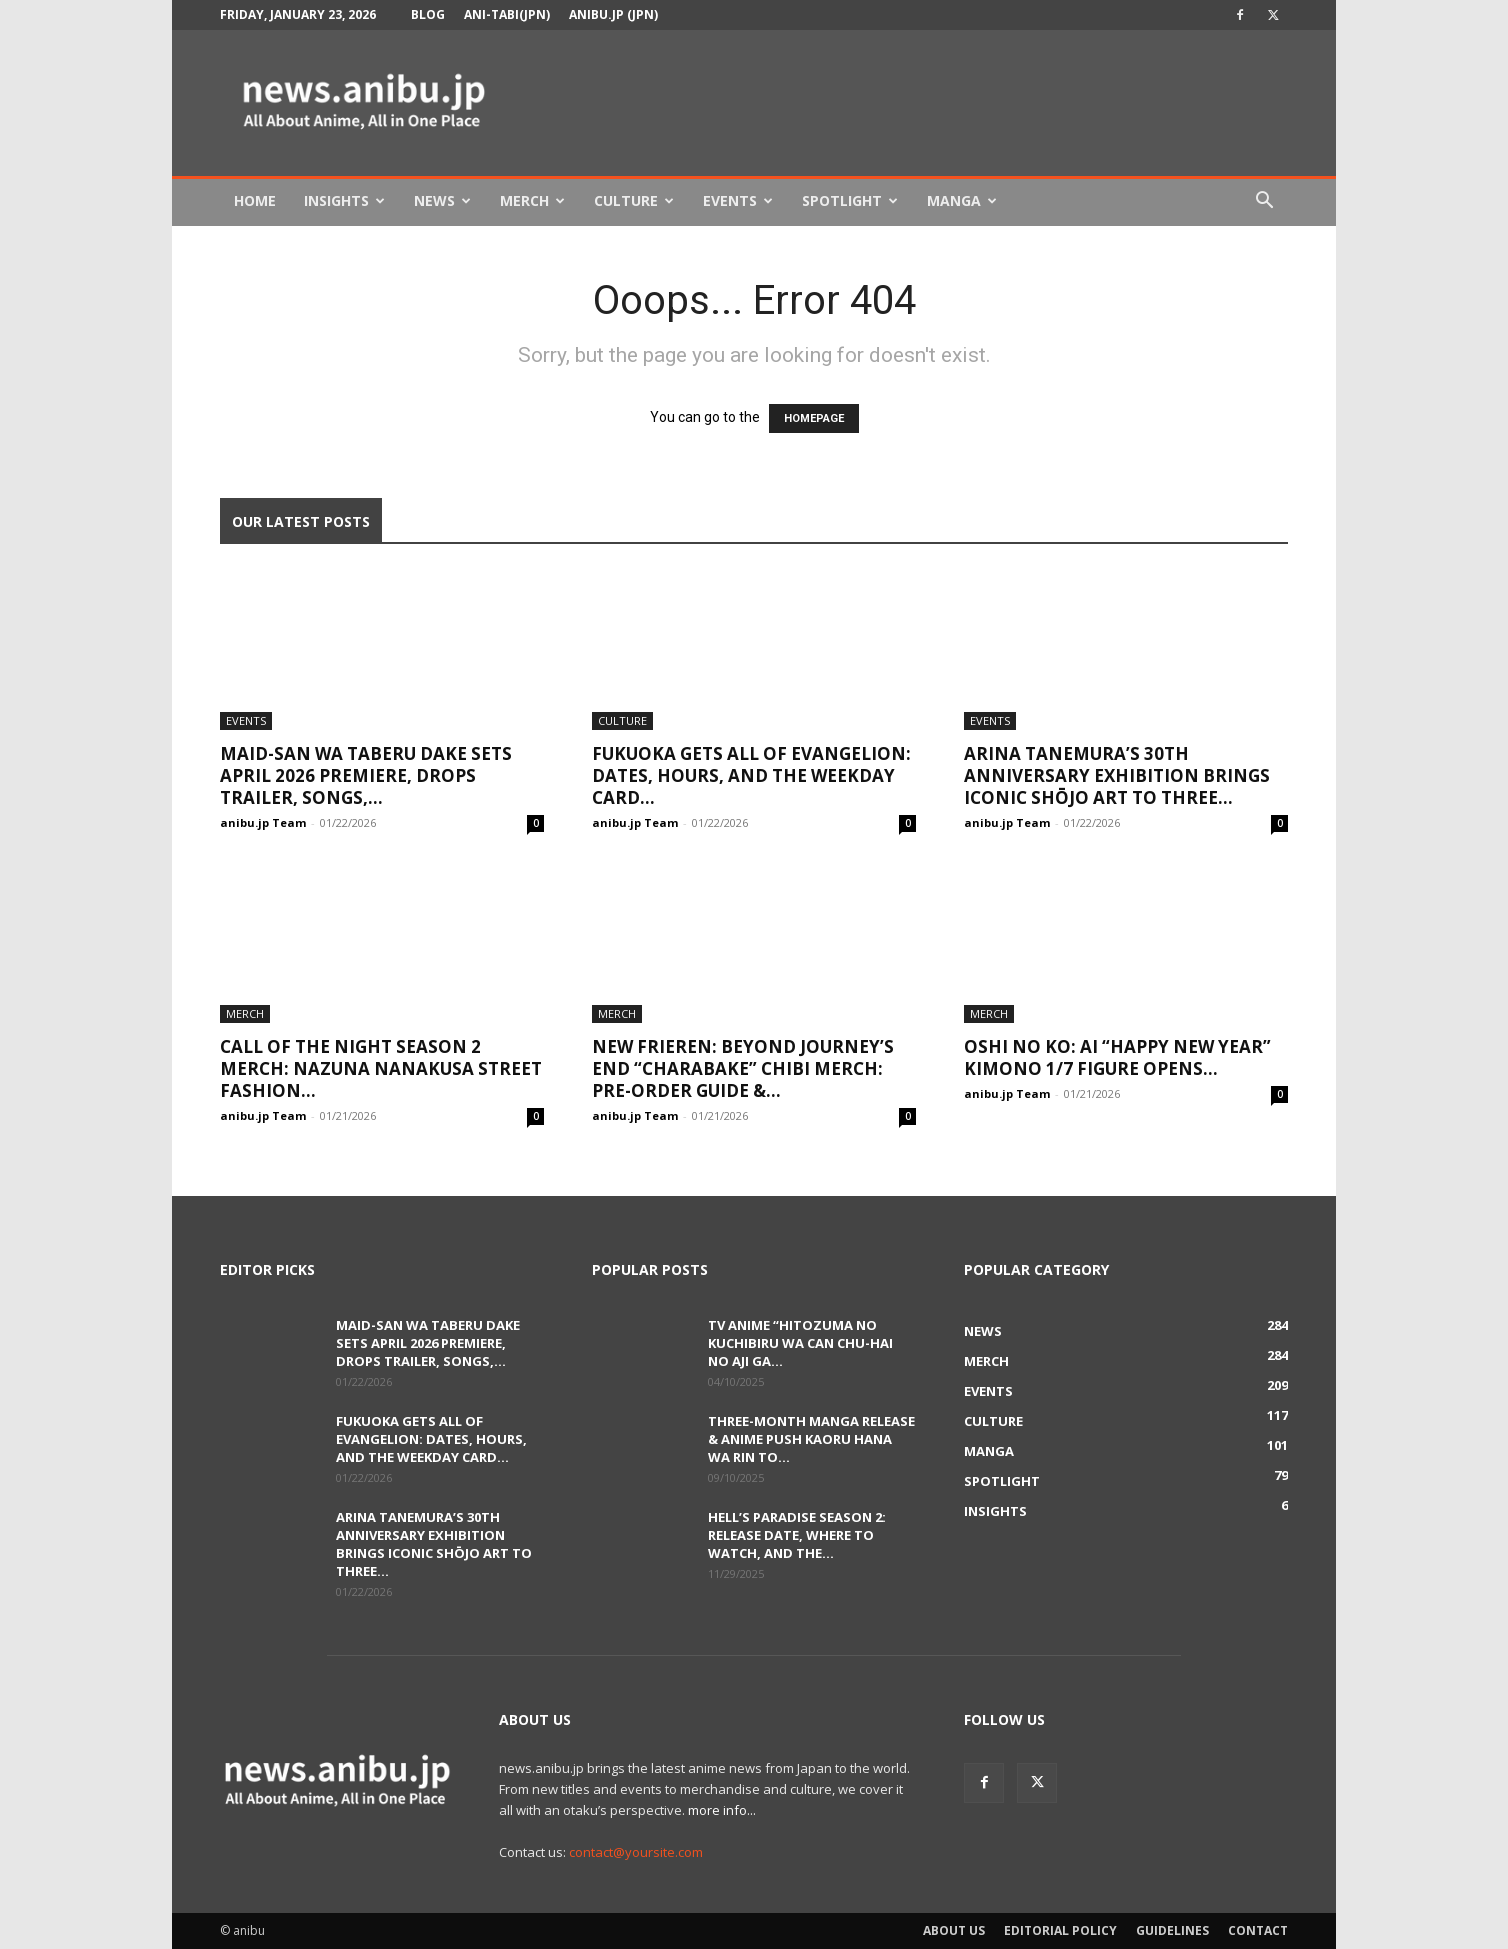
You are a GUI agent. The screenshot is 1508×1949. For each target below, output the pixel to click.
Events (738, 200)
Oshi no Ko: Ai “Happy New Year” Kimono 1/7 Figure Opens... (1117, 1057)
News (442, 200)
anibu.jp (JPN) (613, 14)
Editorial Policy (1060, 1930)
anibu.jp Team (263, 822)
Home (255, 200)
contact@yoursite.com (636, 1852)
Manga (962, 200)
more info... (722, 1810)
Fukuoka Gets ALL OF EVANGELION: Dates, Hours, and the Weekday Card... (751, 775)
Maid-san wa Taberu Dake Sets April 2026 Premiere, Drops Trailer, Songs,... (366, 775)
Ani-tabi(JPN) (507, 14)
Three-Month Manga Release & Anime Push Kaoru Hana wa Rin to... (811, 1439)
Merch (532, 200)
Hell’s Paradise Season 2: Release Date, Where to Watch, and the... (797, 1535)
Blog (428, 14)
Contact (1258, 1930)
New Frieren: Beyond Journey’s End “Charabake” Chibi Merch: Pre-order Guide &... (743, 1068)
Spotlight (850, 200)
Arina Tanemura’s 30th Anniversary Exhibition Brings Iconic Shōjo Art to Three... (1117, 775)
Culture (634, 200)
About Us (954, 1930)
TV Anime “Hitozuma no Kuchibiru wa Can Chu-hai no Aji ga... (800, 1343)
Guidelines (1172, 1930)
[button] (1264, 202)
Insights (344, 200)
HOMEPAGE (814, 418)
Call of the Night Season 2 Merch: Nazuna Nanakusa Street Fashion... (381, 1068)
